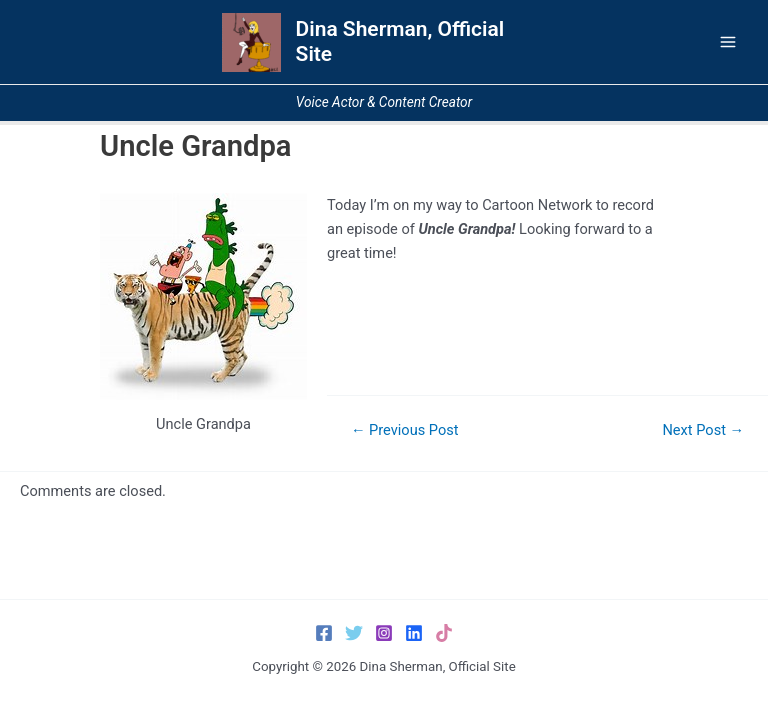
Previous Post (405, 430)
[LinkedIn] (414, 633)
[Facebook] (324, 633)
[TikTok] (444, 633)
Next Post (703, 430)
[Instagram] (384, 633)
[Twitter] (354, 633)
